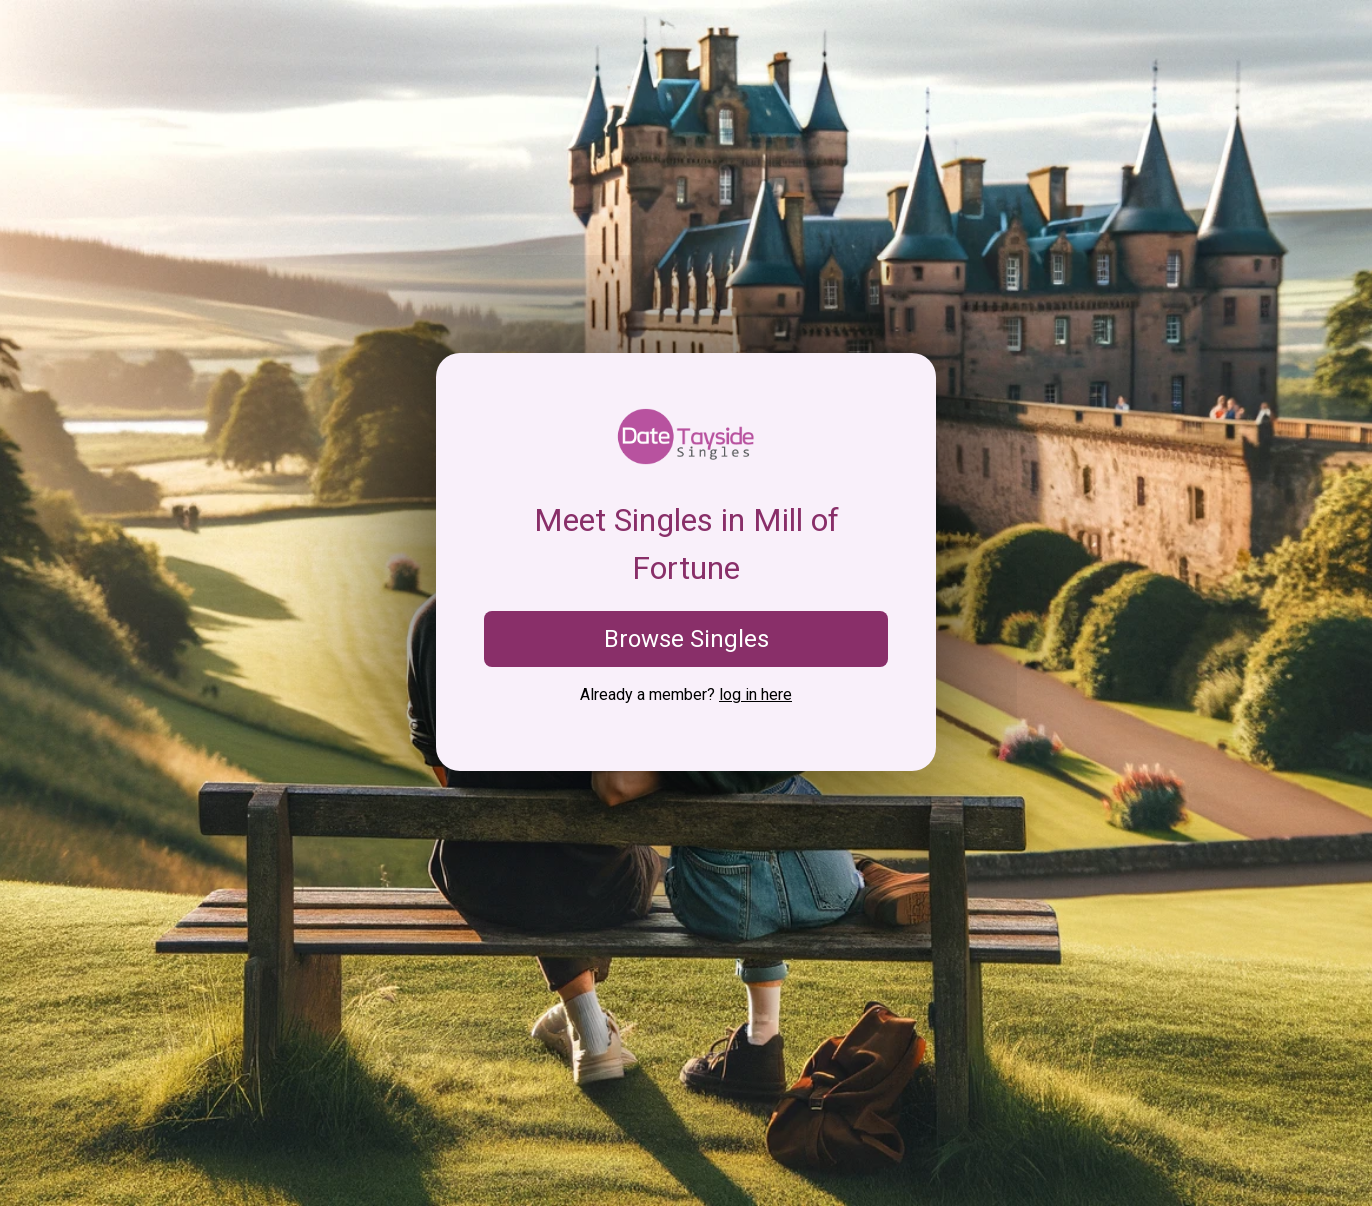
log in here (755, 694)
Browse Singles (686, 639)
